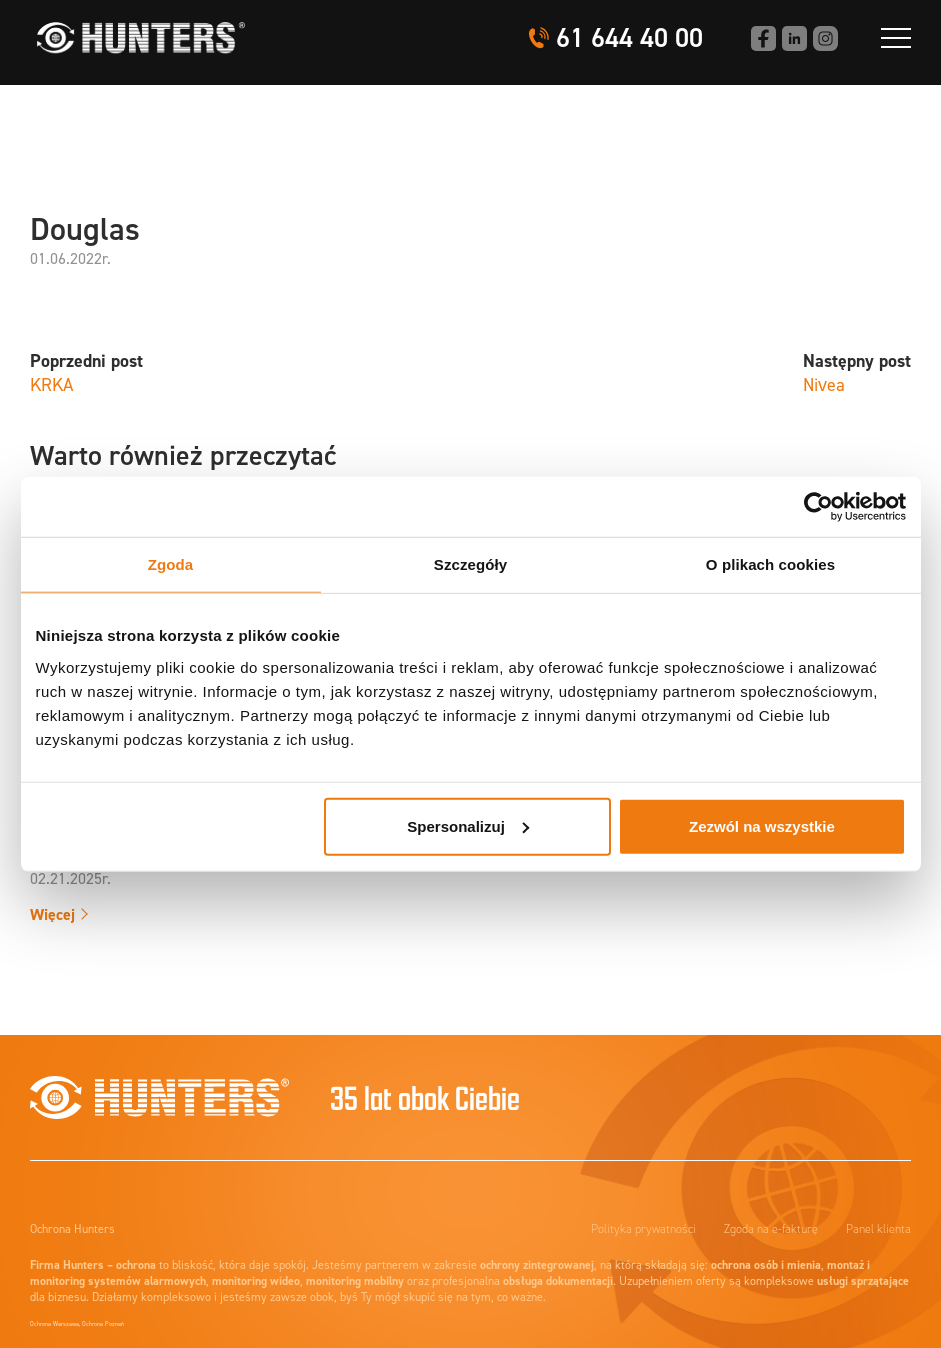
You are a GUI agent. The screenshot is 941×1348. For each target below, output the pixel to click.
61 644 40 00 (629, 38)
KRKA (51, 385)
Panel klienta (878, 1229)
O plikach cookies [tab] (770, 564)
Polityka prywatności (643, 1229)
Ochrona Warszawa (54, 1324)
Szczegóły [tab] (470, 564)
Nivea (824, 385)
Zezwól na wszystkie (762, 825)
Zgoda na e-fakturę (771, 1229)
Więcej (52, 914)
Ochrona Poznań (103, 1324)
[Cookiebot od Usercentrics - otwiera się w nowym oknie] (818, 507)
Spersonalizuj (468, 825)
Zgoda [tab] (171, 564)
